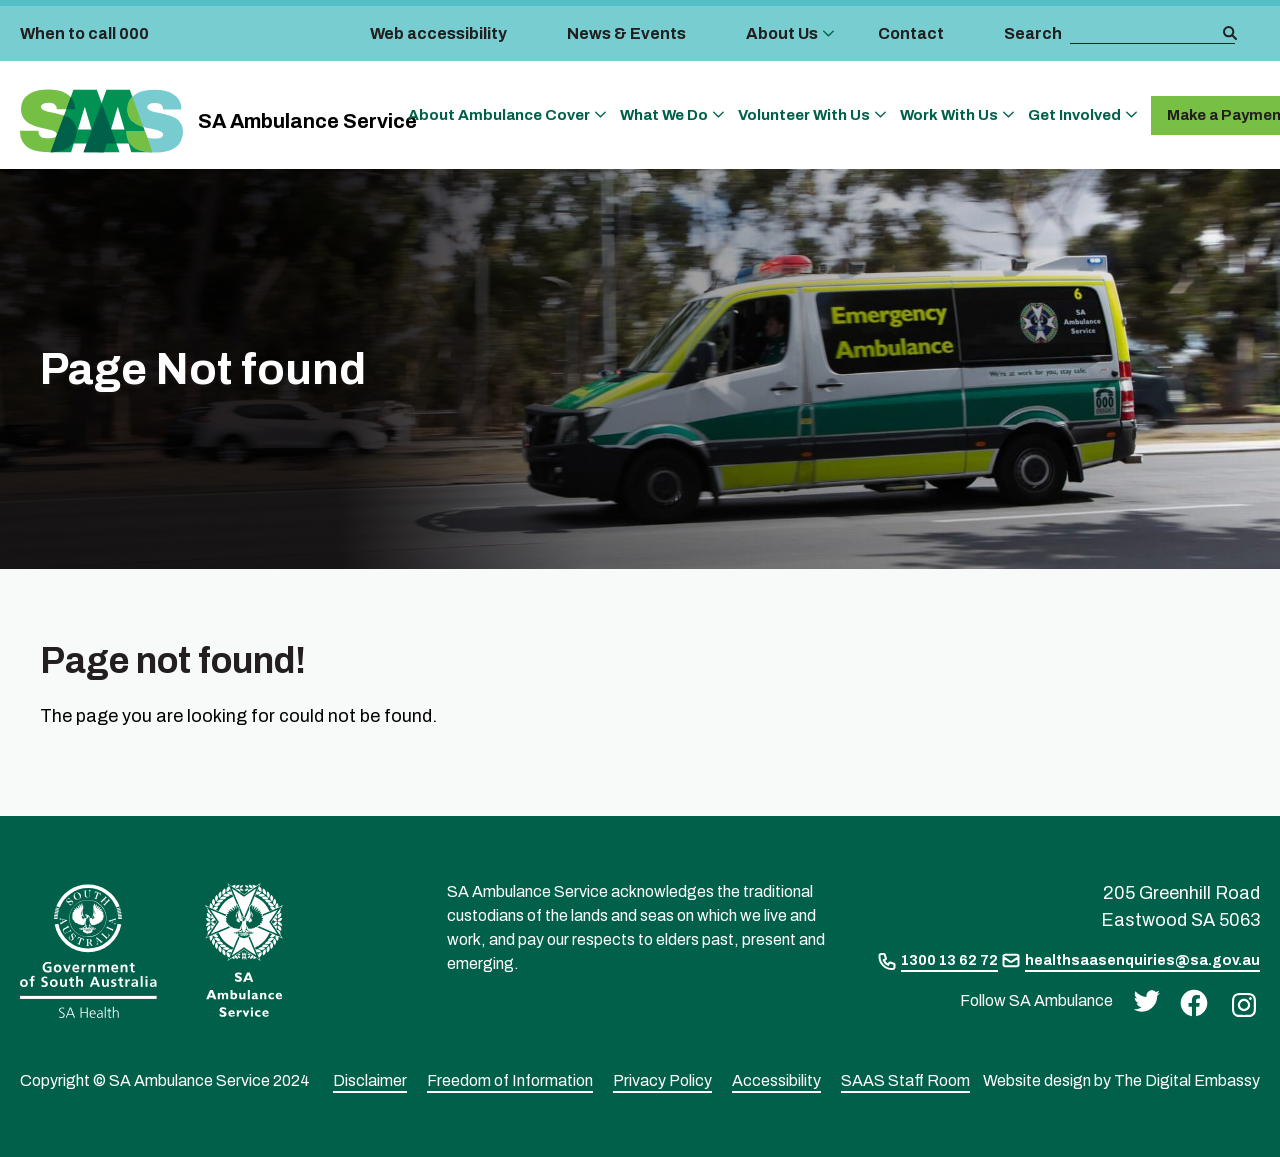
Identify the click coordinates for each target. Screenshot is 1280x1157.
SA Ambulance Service (307, 121)
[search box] (1145, 34)
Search (1033, 33)
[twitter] (1141, 999)
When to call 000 (84, 33)
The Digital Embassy (1187, 1080)
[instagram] (1239, 1003)
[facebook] (1189, 1001)
